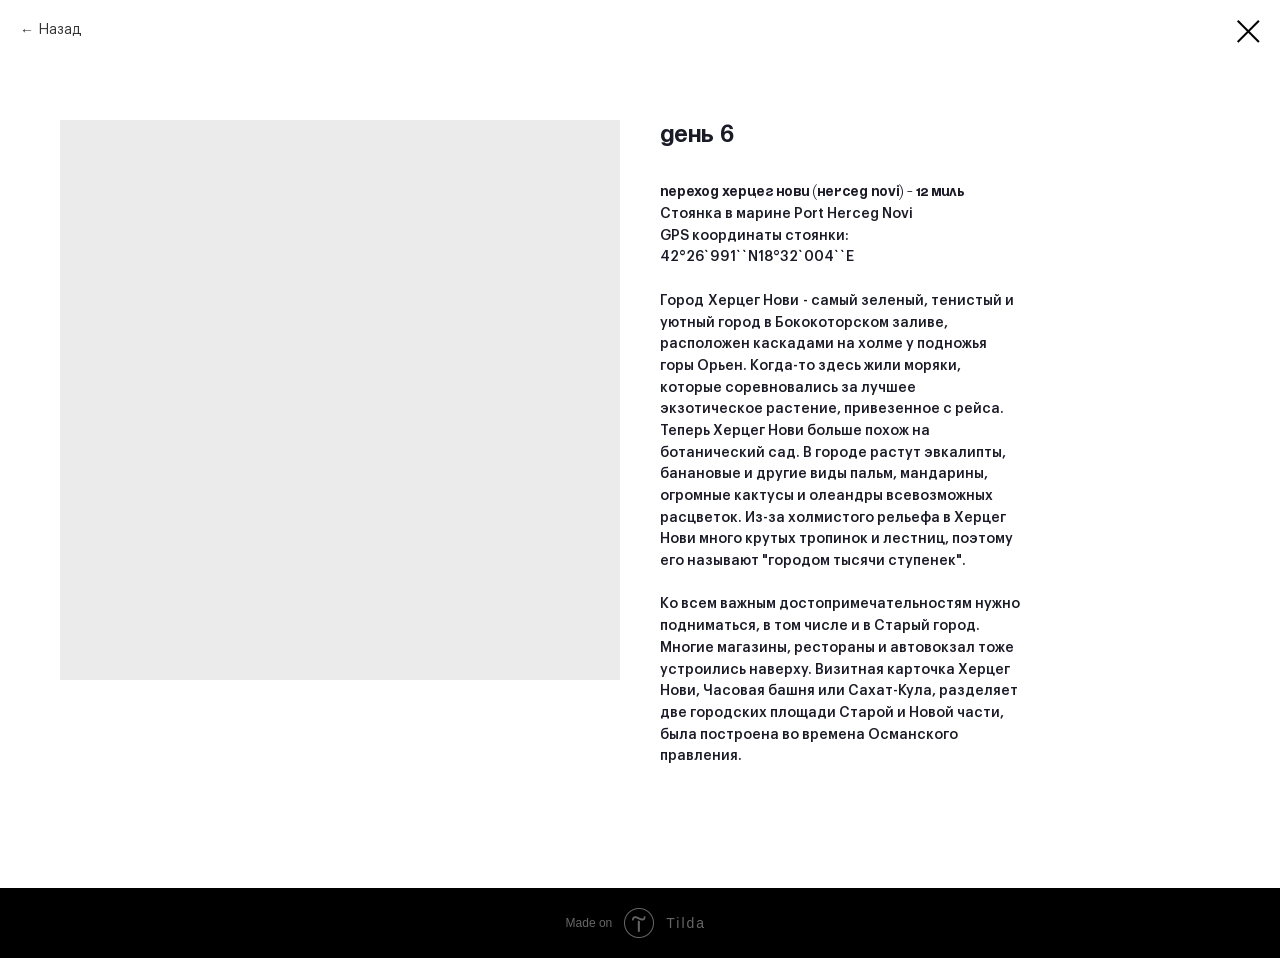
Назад (60, 30)
